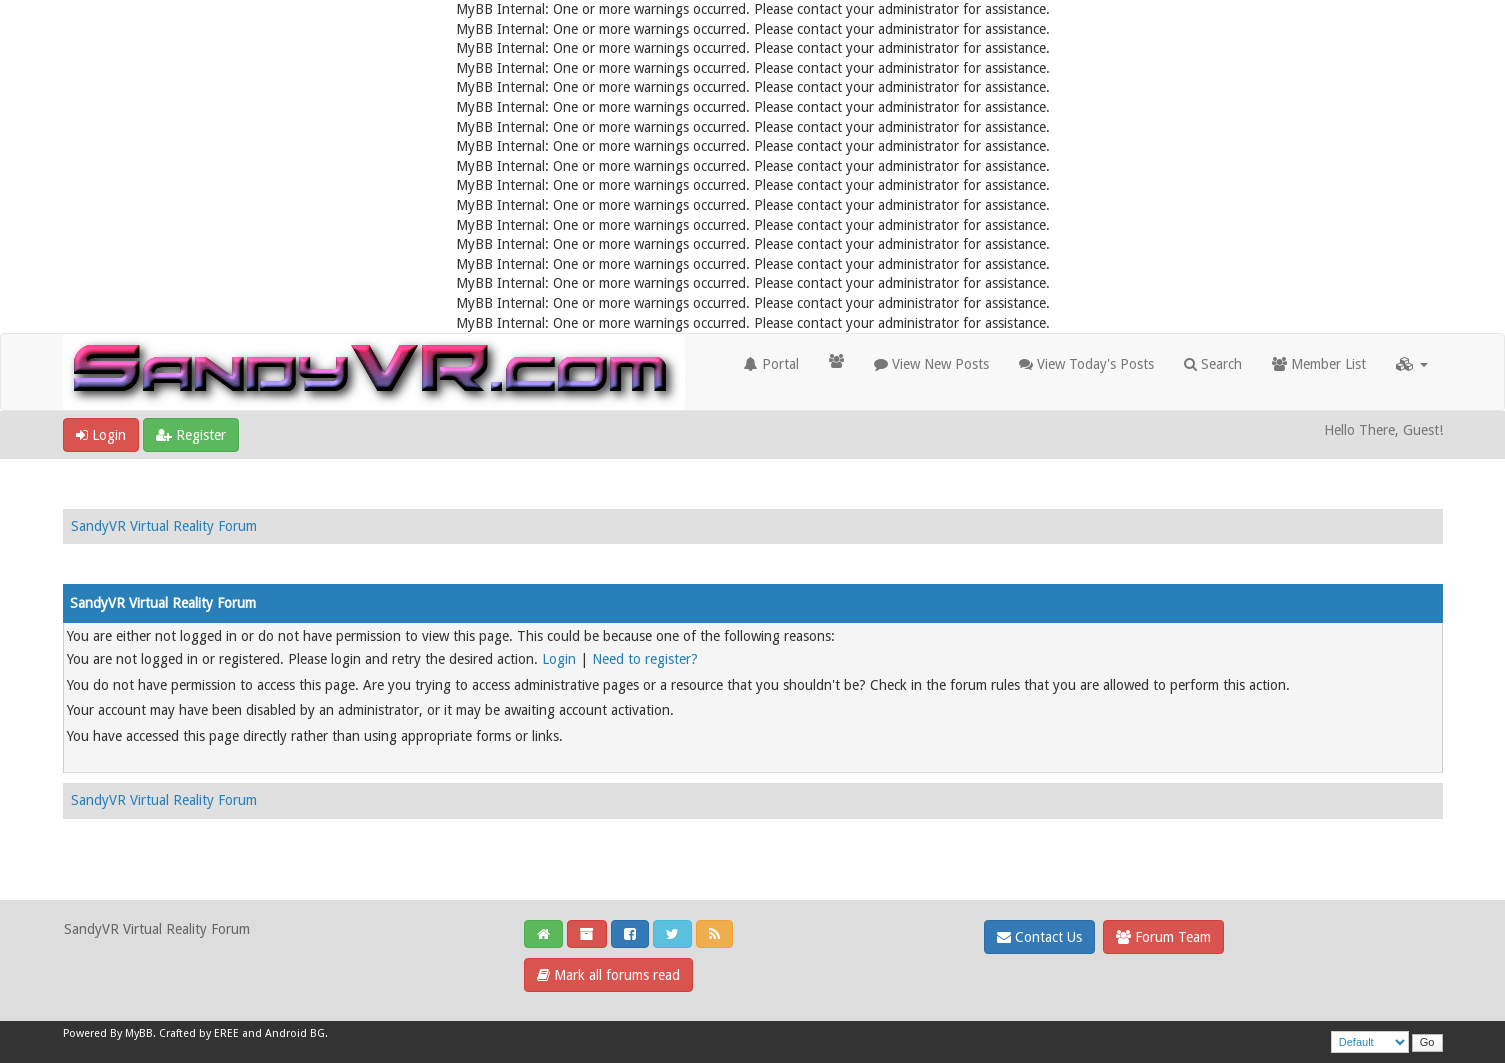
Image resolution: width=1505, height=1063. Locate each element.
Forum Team (1163, 937)
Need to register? (645, 659)
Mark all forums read (608, 975)
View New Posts (931, 364)
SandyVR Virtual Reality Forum (164, 526)
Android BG (295, 1033)
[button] (1412, 364)
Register (191, 435)
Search (1213, 364)
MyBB (139, 1033)
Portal (771, 364)
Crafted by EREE (199, 1033)
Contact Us (1039, 937)
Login (101, 435)
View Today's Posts (1086, 364)
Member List (1319, 364)
